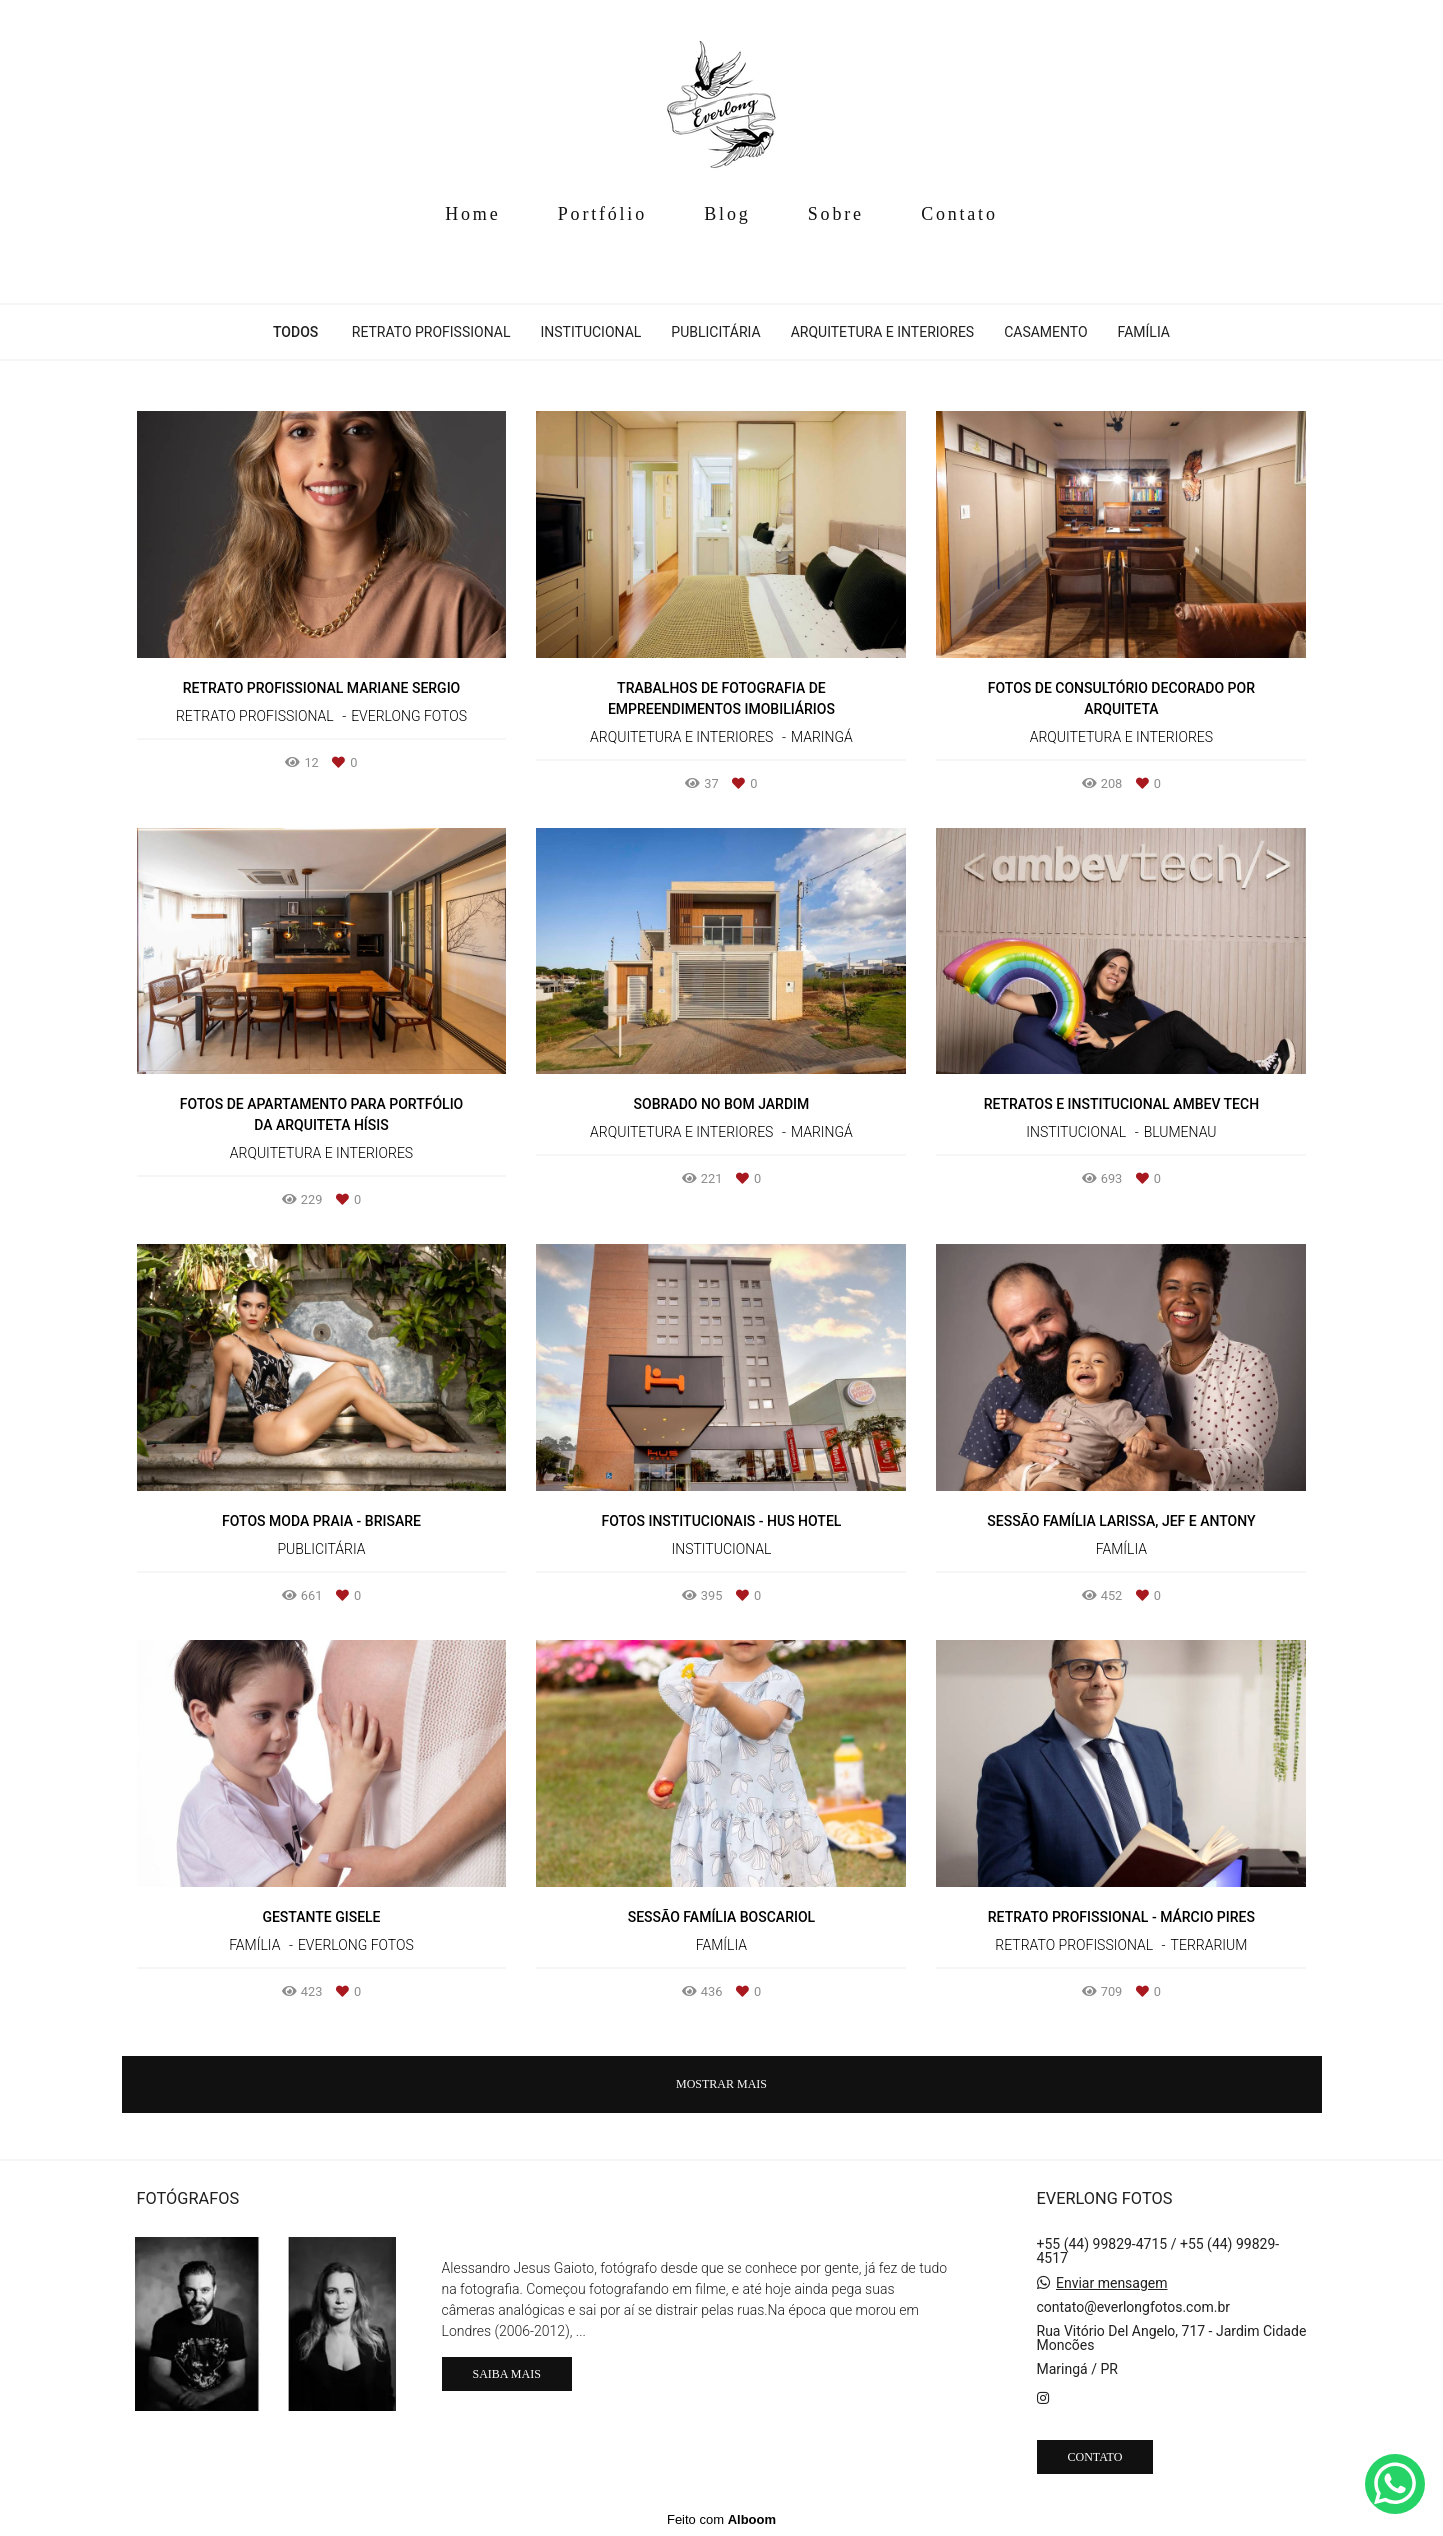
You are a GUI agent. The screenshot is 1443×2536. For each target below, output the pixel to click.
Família (1144, 332)
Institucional (590, 332)
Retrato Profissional (431, 332)
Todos (295, 332)
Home (472, 214)
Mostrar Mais (721, 2084)
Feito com (721, 2519)
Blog (727, 214)
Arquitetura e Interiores (883, 332)
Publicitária (715, 332)
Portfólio (602, 214)
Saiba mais (507, 2374)
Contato (959, 214)
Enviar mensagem (1112, 2283)
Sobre (836, 214)
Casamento (1045, 332)
